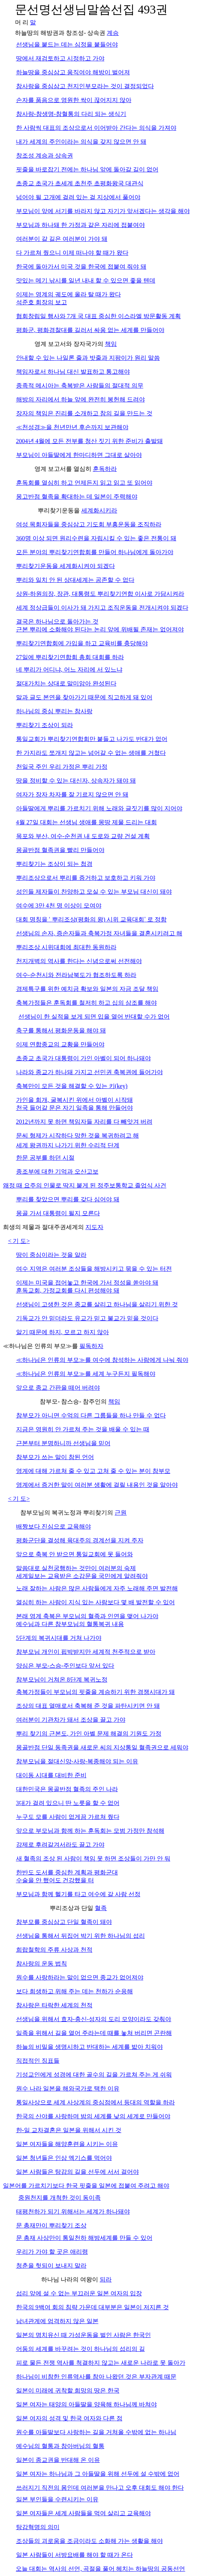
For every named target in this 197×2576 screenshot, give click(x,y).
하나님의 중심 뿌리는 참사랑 (54, 711)
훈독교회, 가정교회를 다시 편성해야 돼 (67, 1290)
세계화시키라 (99, 510)
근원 (121, 1512)
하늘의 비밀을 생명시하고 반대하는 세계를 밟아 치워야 (89, 2047)
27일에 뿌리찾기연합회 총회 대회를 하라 (70, 657)
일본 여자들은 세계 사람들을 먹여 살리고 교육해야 (83, 2513)
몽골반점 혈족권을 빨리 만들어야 (60, 850)
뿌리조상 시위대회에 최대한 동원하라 (66, 947)
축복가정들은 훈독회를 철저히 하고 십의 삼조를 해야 (86, 1002)
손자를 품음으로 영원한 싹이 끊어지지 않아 (73, 100)
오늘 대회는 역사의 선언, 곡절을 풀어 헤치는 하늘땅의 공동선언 (100, 2568)
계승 (113, 33)
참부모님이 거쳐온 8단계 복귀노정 (61, 1679)
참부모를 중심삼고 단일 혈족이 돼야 (64, 1922)
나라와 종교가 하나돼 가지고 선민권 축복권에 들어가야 (89, 1072)
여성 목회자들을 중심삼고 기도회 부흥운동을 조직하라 (88, 524)
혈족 (101, 1908)
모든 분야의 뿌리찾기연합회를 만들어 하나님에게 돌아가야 (94, 552)
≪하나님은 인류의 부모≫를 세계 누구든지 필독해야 (85, 1374)
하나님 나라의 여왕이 (70, 2279)
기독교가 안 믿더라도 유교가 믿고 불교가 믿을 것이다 (87, 1318)
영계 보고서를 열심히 (63, 469)
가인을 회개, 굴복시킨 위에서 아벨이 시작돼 (74, 1100)
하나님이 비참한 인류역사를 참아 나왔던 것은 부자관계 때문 (96, 2376)
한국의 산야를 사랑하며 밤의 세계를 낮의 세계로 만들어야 (93, 2116)
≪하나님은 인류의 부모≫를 (41, 1346)
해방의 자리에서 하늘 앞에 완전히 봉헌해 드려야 (80, 399)
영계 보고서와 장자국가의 (69, 344)
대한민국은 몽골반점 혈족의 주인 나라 (67, 1789)
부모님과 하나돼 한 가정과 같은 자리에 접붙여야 (80, 225)
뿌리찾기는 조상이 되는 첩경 (54, 864)
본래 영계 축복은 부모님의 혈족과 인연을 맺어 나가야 (87, 1616)
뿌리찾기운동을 (59, 510)
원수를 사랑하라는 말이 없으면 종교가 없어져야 (79, 1977)
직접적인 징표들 (38, 2060)
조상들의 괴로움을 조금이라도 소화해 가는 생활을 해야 (89, 2541)
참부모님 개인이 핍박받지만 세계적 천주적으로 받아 (85, 1652)
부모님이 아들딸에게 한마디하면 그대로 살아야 (79, 455)
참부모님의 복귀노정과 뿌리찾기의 (67, 1512)
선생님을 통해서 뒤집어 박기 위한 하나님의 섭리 (80, 1936)
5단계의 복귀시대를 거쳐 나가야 (58, 1638)
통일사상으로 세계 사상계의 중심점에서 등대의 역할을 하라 (95, 2102)
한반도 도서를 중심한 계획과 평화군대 (67, 1872)
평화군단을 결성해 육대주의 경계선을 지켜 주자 (79, 1540)
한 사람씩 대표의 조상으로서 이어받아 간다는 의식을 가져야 (96, 128)
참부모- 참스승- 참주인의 (74, 1401)
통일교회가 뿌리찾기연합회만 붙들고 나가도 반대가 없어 (91, 739)
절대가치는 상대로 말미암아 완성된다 (66, 683)
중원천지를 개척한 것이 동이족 (59, 2197)
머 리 (22, 22)
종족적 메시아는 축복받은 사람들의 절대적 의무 (79, 385)
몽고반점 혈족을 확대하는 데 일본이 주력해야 (76, 496)
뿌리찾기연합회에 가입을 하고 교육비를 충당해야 (82, 643)
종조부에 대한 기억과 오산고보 (57, 1171)
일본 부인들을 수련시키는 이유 (57, 2499)
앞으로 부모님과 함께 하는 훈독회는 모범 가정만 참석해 (90, 1831)
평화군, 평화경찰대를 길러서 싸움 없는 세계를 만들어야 (90, 330)
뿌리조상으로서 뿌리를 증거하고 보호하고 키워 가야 (85, 878)
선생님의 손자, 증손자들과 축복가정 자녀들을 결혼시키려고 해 (99, 933)
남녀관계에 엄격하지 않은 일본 (57, 2321)
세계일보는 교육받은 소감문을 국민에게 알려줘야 (82, 1576)
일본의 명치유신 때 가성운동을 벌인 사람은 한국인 (83, 2335)
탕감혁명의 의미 (38, 2527)
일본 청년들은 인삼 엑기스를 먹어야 (64, 2158)
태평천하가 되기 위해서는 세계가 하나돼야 (73, 2211)
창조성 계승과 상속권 (44, 155)
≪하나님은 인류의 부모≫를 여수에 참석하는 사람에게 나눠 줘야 (102, 1360)
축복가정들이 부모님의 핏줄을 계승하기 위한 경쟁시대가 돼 (95, 1692)
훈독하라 (105, 469)
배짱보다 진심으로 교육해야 (53, 1526)
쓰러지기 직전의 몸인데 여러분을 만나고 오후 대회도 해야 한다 (100, 2487)
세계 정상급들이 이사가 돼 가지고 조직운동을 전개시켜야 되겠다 (102, 607)
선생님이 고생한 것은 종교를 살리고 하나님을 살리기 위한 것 (97, 1304)
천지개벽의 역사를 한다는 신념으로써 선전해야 (79, 961)
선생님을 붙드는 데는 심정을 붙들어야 (67, 44)
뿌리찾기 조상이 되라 (44, 725)
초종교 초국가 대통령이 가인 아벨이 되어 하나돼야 (83, 1058)
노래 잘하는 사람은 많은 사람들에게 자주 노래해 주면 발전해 (97, 1588)
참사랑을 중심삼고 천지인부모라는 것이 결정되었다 (85, 86)
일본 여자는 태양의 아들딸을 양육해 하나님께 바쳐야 (86, 2404)
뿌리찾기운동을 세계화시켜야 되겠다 (65, 566)
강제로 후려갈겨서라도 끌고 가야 (60, 1844)
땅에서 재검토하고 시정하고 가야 (60, 58)
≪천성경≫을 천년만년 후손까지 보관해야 (72, 427)
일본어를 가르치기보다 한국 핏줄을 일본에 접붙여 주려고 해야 (86, 2185)
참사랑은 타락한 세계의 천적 (54, 2005)
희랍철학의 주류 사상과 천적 (54, 1949)
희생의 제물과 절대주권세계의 (44, 1227)
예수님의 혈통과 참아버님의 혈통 (60, 2446)
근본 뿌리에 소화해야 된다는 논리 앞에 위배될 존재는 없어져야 (100, 629)
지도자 (94, 1227)
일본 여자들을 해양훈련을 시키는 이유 (67, 2144)
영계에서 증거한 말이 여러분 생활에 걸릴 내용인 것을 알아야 (97, 1485)
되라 (106, 2279)
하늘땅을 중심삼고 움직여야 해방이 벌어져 (73, 72)
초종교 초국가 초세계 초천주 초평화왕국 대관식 (79, 183)
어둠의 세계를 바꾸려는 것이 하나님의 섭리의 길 (80, 2349)
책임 (111, 344)
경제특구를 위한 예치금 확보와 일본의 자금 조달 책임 (87, 989)
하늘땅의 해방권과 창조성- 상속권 (61, 33)
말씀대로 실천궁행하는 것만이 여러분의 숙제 (76, 1568)
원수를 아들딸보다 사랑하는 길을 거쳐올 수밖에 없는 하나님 (96, 2432)
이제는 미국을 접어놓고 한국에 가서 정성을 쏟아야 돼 (87, 1282)
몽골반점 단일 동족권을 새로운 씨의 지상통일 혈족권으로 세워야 (102, 1747)
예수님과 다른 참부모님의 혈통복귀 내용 (70, 1624)
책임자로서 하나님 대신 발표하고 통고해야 (73, 371)
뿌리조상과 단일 (72, 1908)
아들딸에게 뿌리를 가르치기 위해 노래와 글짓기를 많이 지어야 (99, 808)
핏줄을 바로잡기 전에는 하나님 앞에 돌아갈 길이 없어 (87, 169)
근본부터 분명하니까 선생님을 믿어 (63, 1443)
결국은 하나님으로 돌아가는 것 (57, 621)
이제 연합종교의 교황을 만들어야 (60, 1044)
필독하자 (91, 1346)
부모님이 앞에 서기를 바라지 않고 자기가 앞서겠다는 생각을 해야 (103, 211)
